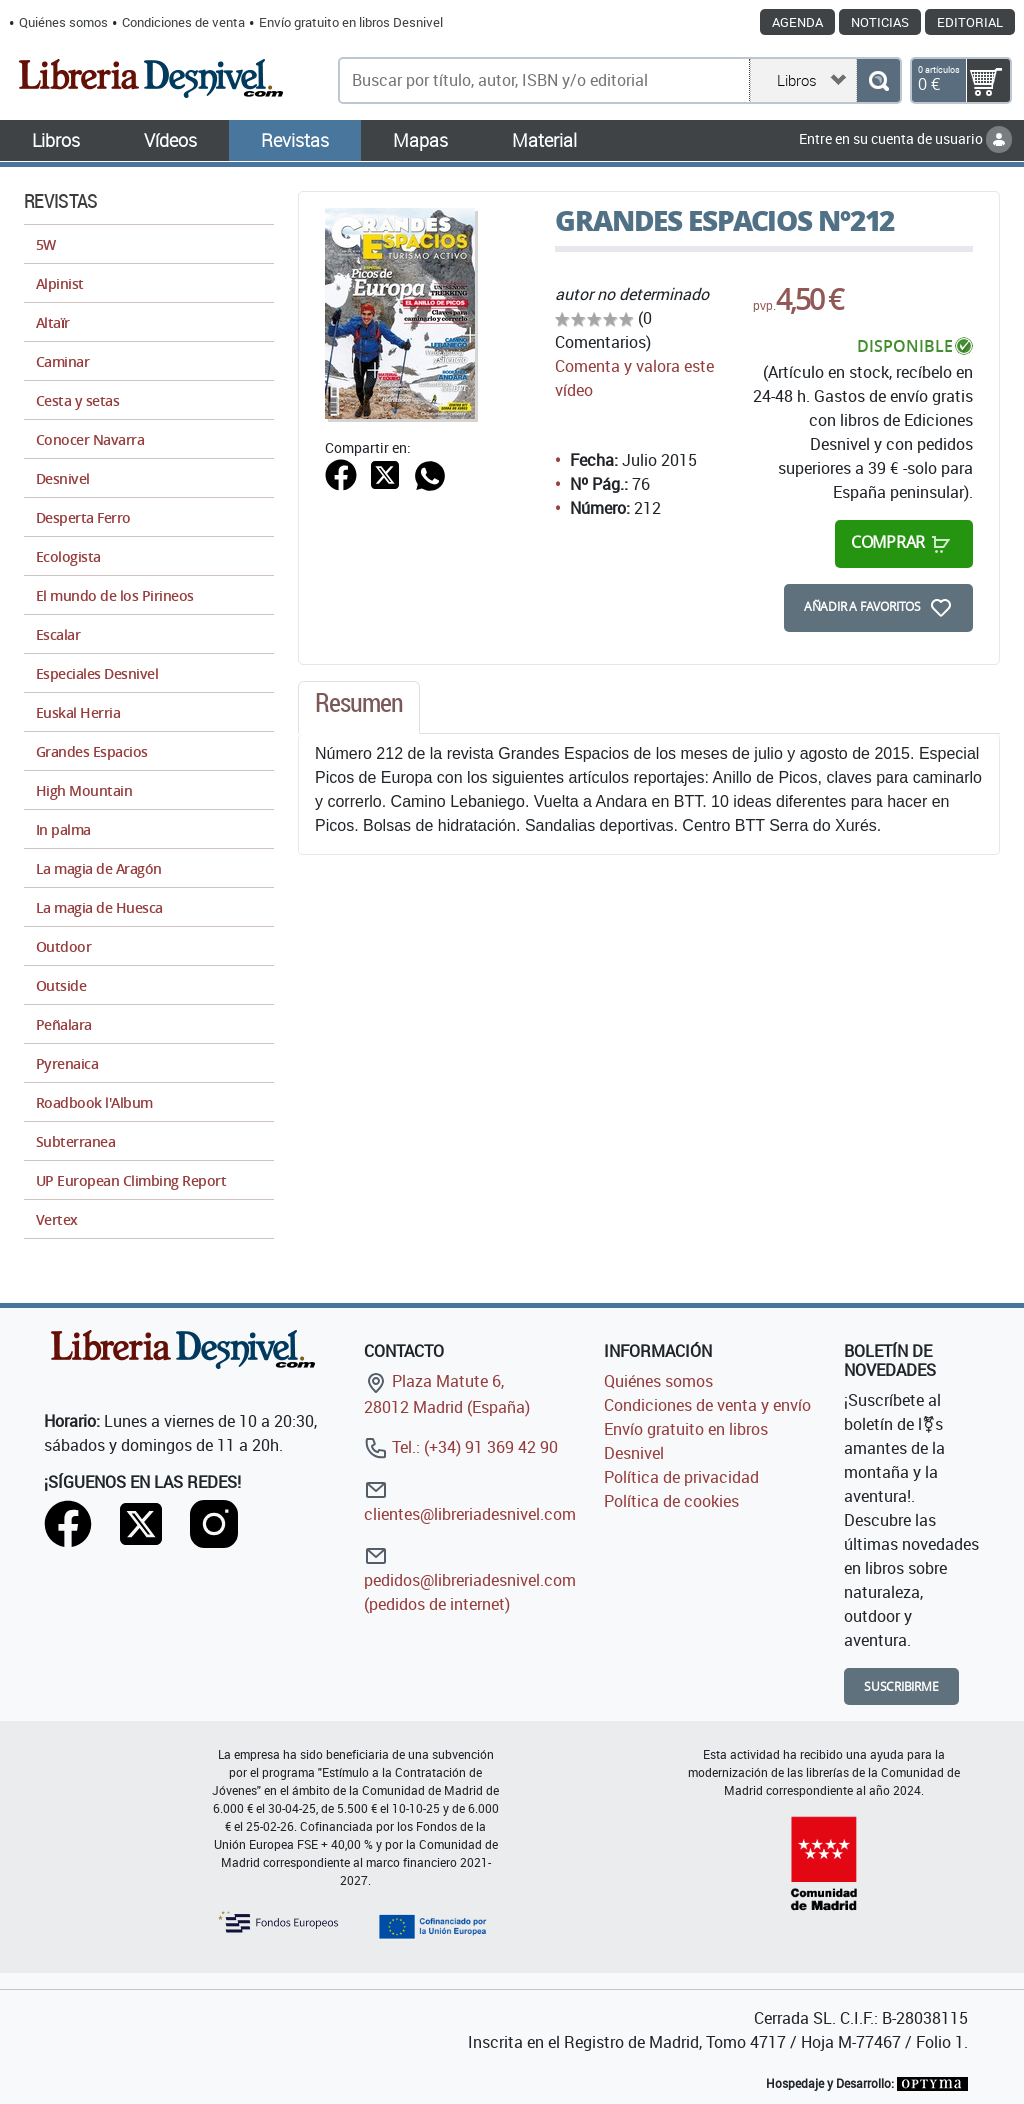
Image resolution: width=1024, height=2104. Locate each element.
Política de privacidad (681, 1477)
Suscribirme (901, 1686)
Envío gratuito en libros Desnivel (351, 22)
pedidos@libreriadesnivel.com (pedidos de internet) (470, 1579)
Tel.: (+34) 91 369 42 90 (461, 1447)
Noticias (880, 22)
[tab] (359, 708)
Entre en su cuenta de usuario (905, 138)
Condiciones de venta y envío (707, 1405)
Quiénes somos (63, 22)
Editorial (970, 22)
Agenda (797, 22)
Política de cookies (671, 1501)
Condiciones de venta (183, 22)
